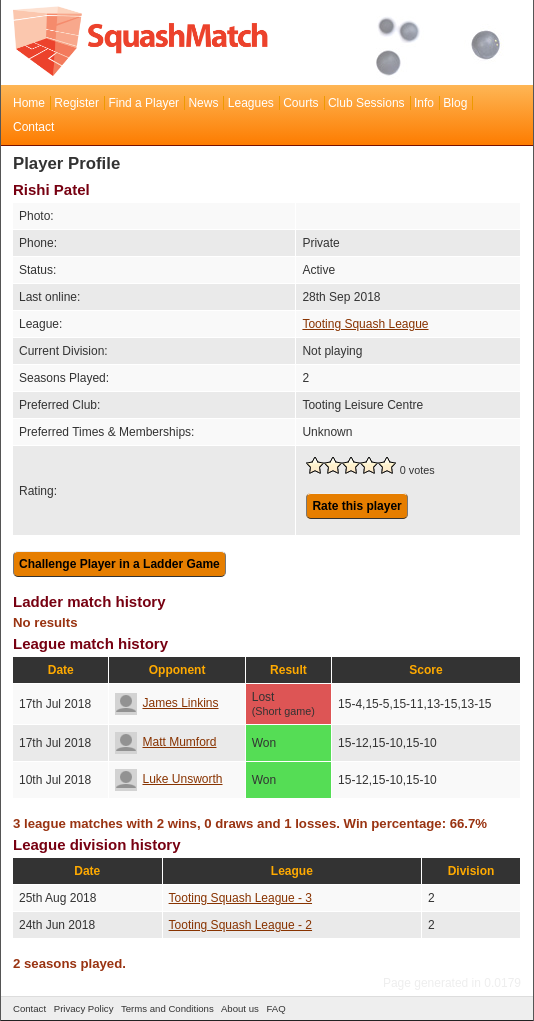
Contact (33, 127)
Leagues (251, 103)
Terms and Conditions (167, 1008)
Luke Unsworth (168, 779)
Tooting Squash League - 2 (240, 925)
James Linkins (166, 703)
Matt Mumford (165, 742)
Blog (455, 103)
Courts (300, 103)
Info (424, 103)
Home (29, 103)
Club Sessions (366, 103)
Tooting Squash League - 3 (240, 898)
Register (76, 103)
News (203, 103)
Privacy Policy (84, 1008)
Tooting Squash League (365, 324)
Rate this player (356, 506)
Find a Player (143, 103)
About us (240, 1008)
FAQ (275, 1008)
